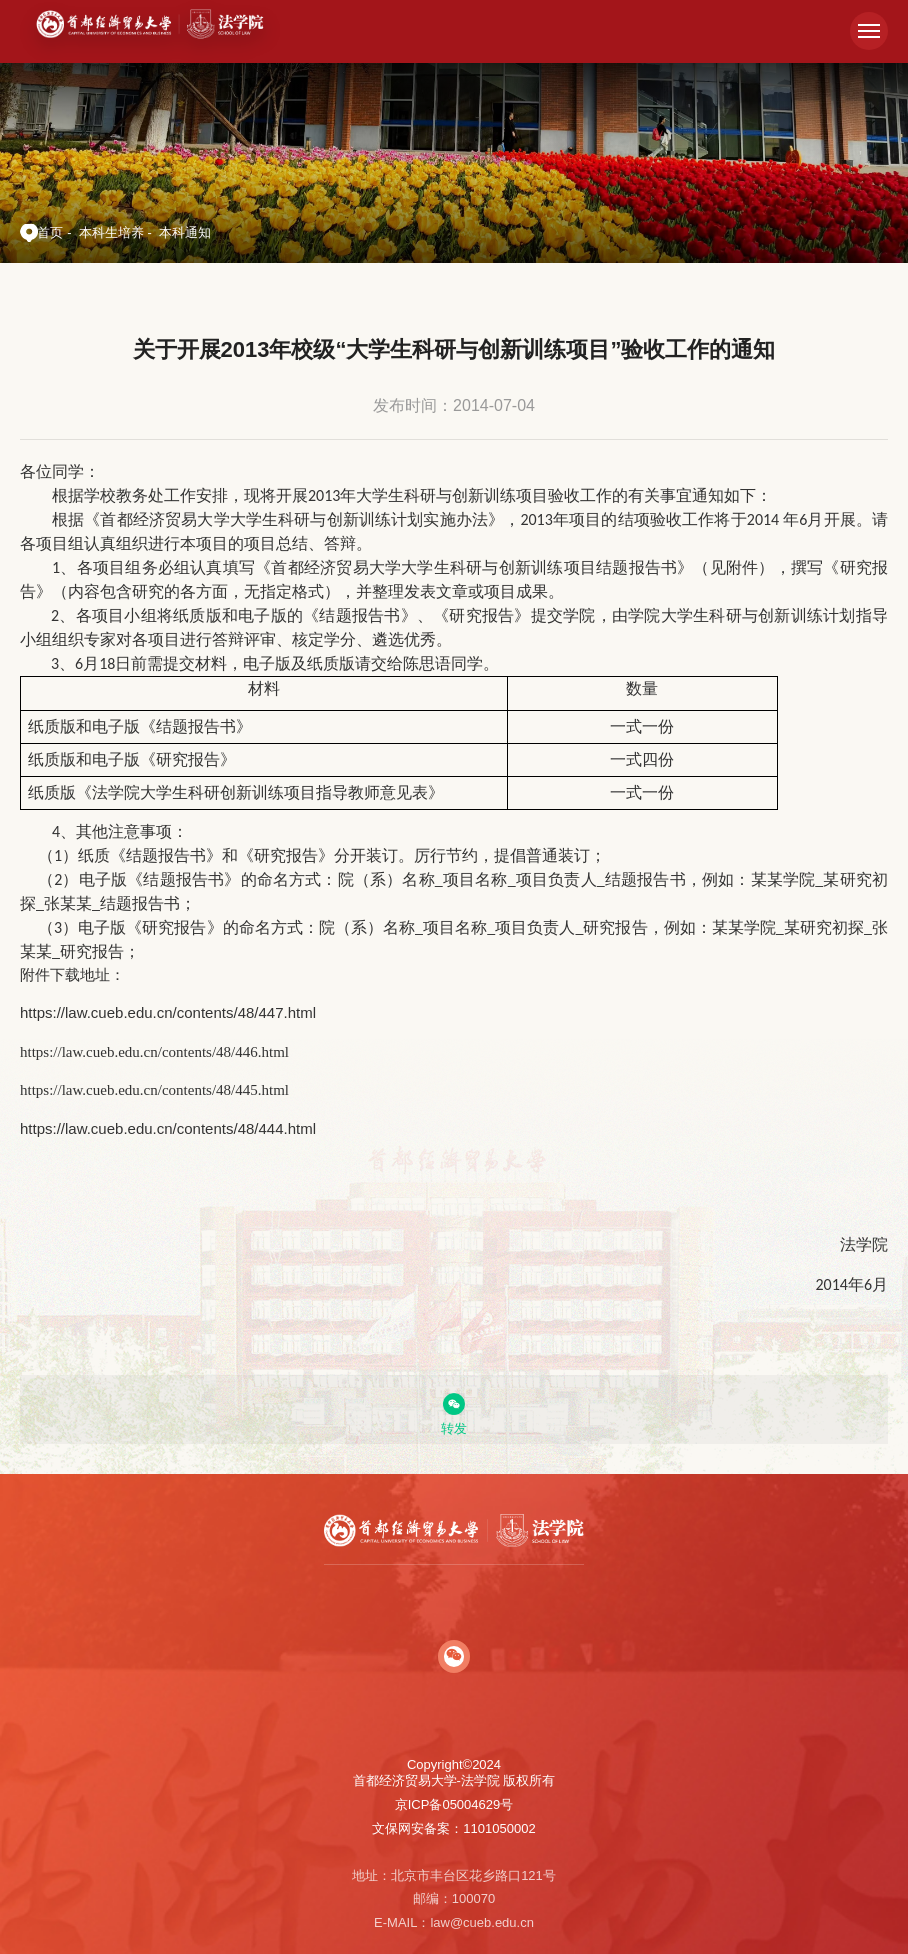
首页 (50, 232)
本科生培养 (111, 232)
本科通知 (185, 232)
